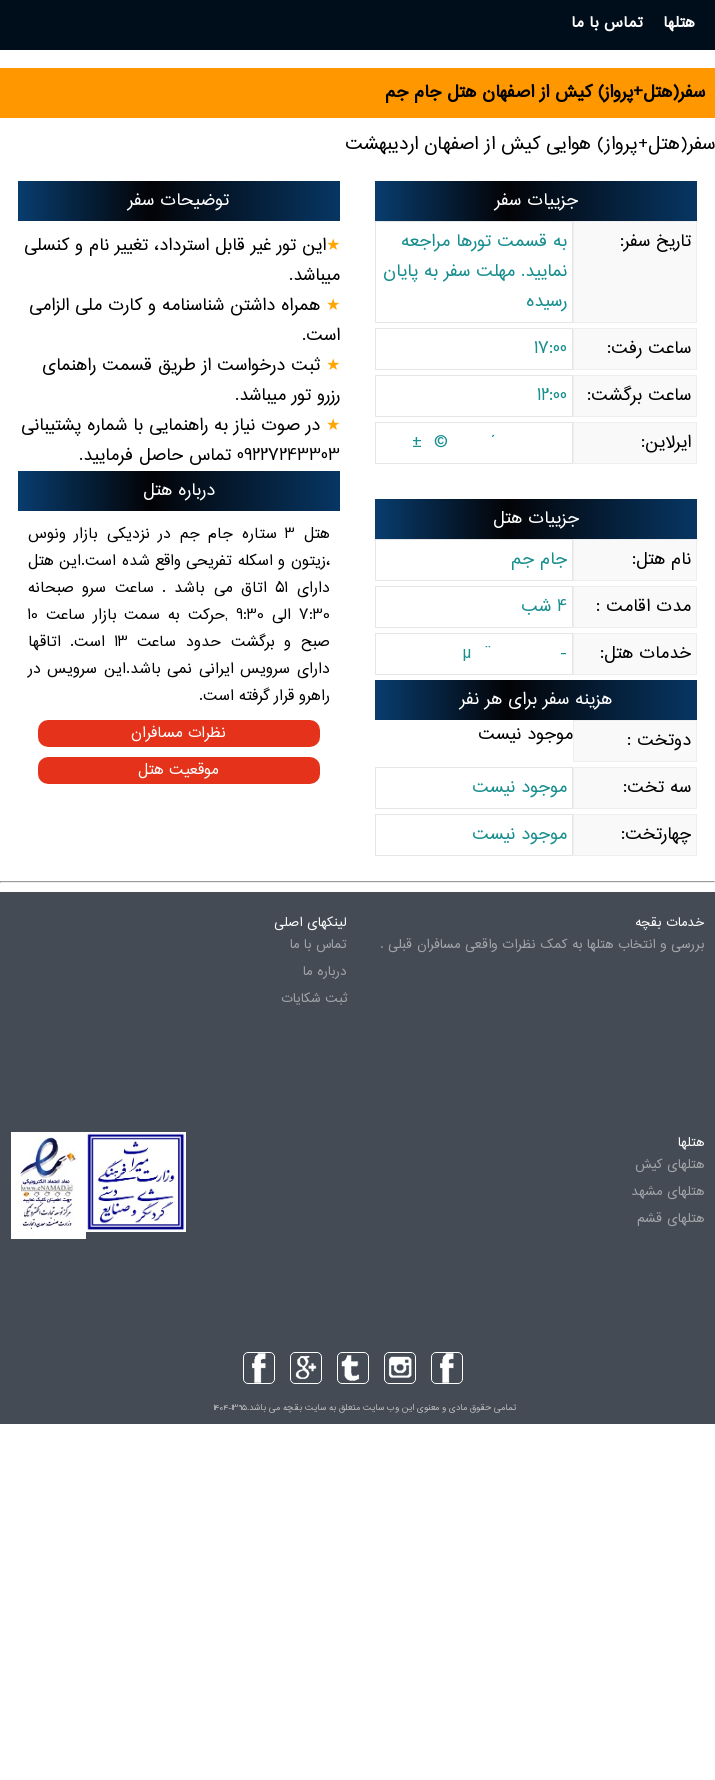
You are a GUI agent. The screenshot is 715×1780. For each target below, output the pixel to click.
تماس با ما (318, 945)
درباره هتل (179, 491)
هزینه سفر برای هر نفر (536, 700)
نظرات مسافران (178, 733)
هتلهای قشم (670, 1219)
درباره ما (325, 972)
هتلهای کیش (669, 1165)
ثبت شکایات (314, 999)
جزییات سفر (536, 201)
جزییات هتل (536, 519)
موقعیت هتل (178, 770)
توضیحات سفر (178, 201)
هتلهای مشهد (667, 1192)
